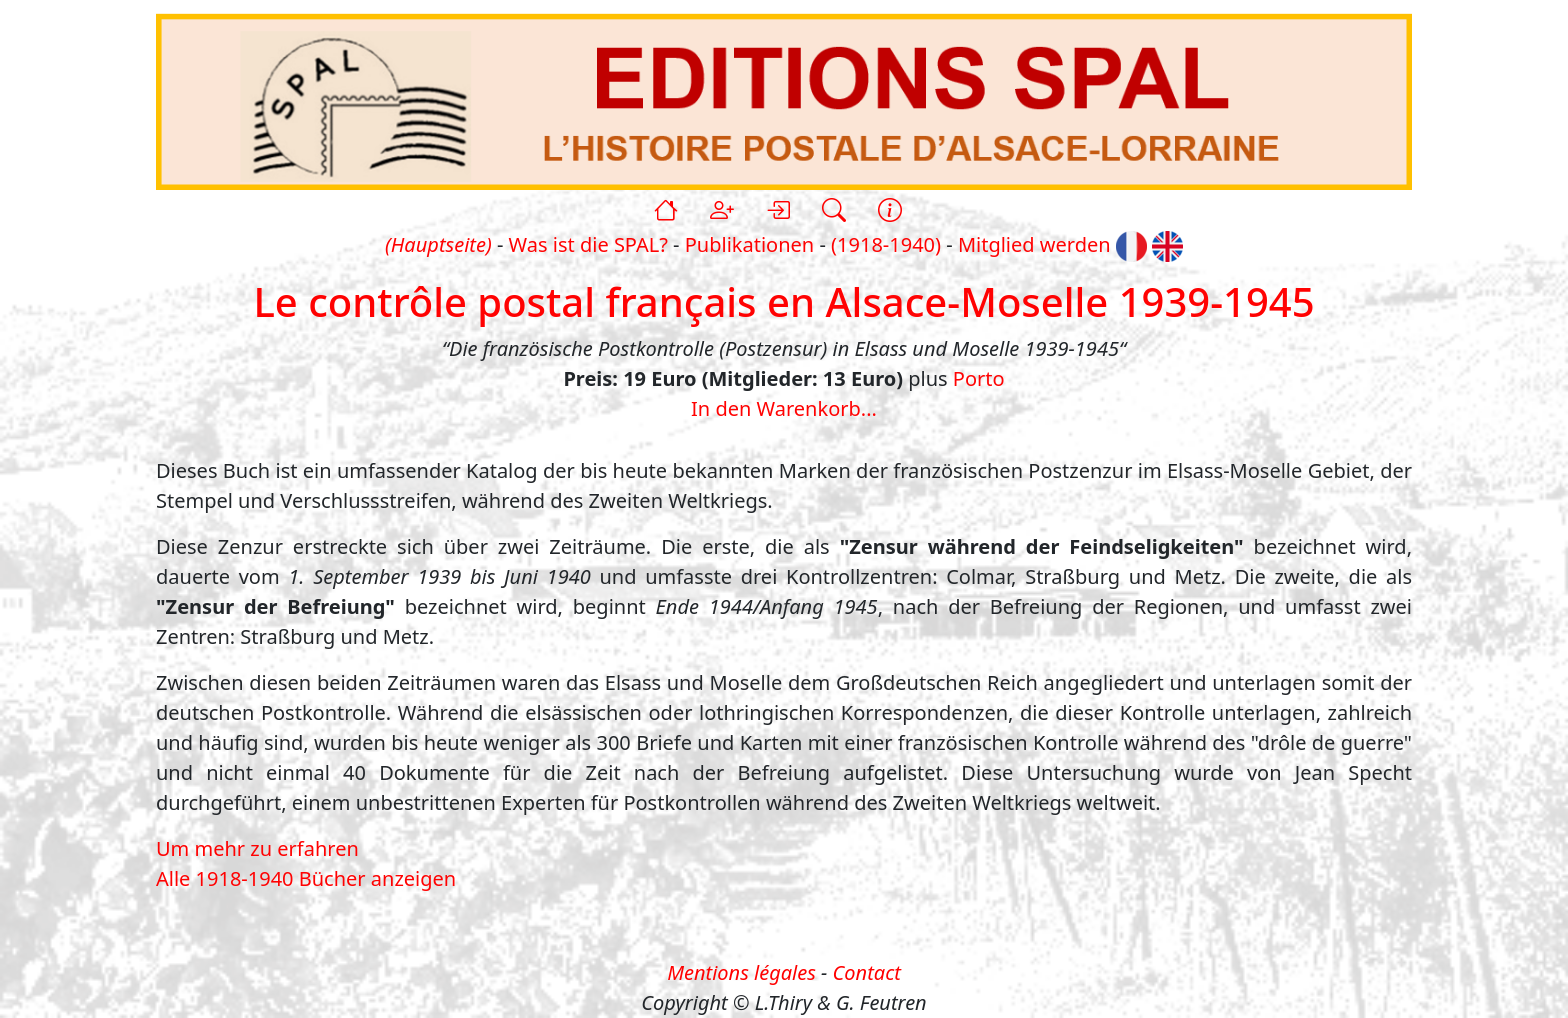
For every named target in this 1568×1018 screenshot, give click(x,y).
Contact (867, 972)
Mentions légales (741, 972)
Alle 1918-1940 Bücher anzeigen (306, 878)
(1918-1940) (886, 244)
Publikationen (749, 244)
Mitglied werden (1034, 244)
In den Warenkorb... (784, 408)
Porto (979, 378)
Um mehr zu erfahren (257, 848)
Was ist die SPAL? (588, 244)
